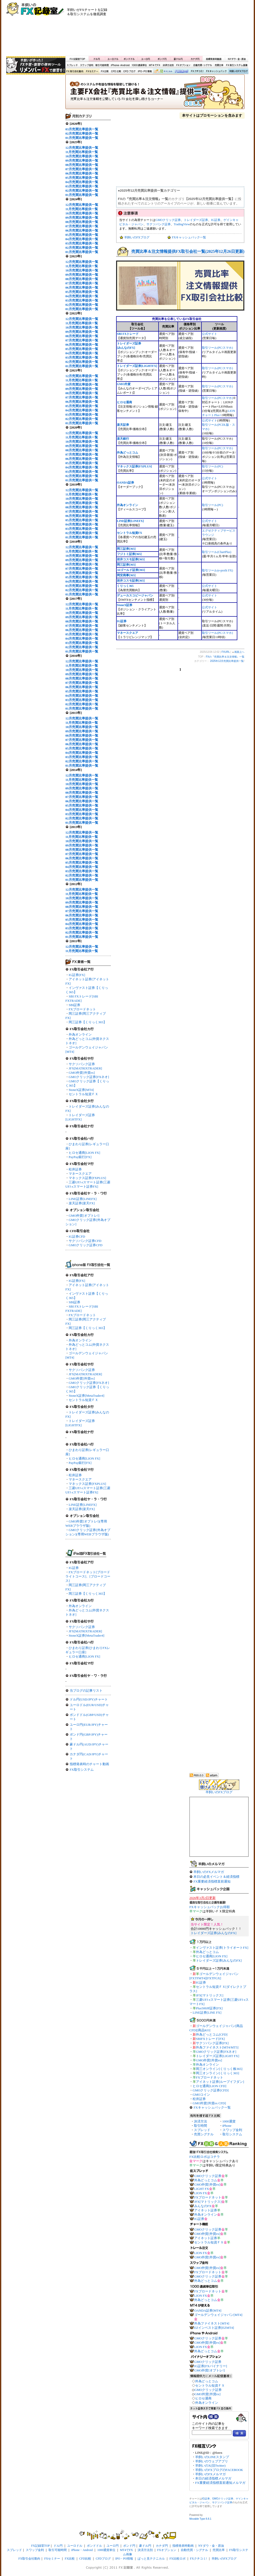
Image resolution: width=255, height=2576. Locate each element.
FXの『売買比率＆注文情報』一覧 (155, 93)
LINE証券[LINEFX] (82, 1199)
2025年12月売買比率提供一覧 (227, 661)
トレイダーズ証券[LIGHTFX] (137, 366)
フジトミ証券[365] (129, 554)
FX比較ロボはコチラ (204, 2157)
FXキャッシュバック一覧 (189, 237)
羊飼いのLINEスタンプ (212, 2457)
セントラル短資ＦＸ (83, 1094)
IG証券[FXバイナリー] (210, 2366)
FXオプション (183, 65)
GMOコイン (201, 2094)
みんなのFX (203, 2206)
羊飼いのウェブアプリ (211, 2461)
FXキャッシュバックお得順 (209, 1907)
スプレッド (72, 65)
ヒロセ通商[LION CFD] (209, 2086)
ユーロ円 (146, 59)
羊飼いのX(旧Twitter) (210, 2465)
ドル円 (97, 59)
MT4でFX (155, 65)
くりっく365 (125, 586)
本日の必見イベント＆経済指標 (216, 1877)
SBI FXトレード (128, 334)
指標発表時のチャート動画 (89, 1764)
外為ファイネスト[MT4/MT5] (217, 2047)
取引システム (232, 2134)
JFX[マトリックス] (209, 1995)
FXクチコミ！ (197, 71)
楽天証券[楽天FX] (82, 1203)
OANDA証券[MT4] (207, 2310)
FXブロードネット (82, 1009)
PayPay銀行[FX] (80, 1157)
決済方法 (200, 2121)
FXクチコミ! (198, 2558)
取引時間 (200, 2126)
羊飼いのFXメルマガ (208, 1872)
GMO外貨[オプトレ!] (84, 1215)
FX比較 (104, 71)
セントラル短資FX (129, 533)
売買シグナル (204, 2134)
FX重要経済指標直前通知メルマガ (220, 2483)
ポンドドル (129, 59)
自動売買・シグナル (202, 65)
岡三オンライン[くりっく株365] (219, 2069)
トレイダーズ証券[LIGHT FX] (217, 2056)
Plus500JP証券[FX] (209, 2008)
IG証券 (74, 1568)
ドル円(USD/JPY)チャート (89, 1699)
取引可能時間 (102, 65)
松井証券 (75, 1169)
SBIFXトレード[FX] (210, 2039)
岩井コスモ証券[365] (131, 559)
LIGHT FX (201, 2189)
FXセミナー (92, 71)
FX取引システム (82, 1769)
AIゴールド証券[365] (131, 570)
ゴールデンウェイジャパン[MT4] (218, 2315)
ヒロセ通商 (124, 402)
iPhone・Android (120, 65)
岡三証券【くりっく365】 (88, 1022)
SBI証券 (74, 1005)
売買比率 (219, 65)
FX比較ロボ (181, 71)
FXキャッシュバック (216, 71)
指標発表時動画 (213, 59)
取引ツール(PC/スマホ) (217, 347)
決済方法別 (168, 65)
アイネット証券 (205, 2210)
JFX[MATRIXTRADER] (85, 1068)
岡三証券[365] (126, 549)
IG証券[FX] (77, 975)
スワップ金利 (86, 65)
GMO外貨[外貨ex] (82, 1072)
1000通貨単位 (139, 65)
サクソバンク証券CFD (85, 1241)
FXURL (226, 652)
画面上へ (239, 652)
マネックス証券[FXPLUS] (87, 1178)
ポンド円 (162, 59)
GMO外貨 (124, 384)
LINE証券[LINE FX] (207, 2012)
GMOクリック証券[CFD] (210, 2090)
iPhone (227, 2126)
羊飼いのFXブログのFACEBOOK (219, 2470)
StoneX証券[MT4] (81, 1090)
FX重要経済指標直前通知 (212, 1881)
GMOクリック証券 (168, 220)
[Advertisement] (217, 29)
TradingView (182, 224)
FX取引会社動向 (75, 71)
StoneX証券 (124, 605)
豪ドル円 (178, 59)
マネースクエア (80, 1174)
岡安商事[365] (126, 575)
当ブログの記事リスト (86, 1690)
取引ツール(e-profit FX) (217, 570)
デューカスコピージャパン (135, 595)
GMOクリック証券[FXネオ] (89, 1077)
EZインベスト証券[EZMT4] (214, 2328)
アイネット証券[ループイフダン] (220, 2082)
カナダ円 (194, 59)
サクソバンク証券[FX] (212, 2043)
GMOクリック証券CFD (86, 1245)
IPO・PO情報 (144, 71)
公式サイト (209, 334)
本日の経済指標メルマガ (213, 2478)
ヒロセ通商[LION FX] (84, 1153)
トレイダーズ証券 (196, 220)
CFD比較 (115, 71)
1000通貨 (229, 2121)
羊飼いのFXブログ (238, 71)
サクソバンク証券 (82, 1064)
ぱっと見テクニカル (162, 71)
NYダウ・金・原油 (236, 59)
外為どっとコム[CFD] (211, 2034)
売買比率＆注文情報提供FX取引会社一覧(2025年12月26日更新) (187, 251)
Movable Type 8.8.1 (200, 2518)
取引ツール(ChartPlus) (216, 552)
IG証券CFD (77, 1236)
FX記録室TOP (77, 59)
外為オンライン (80, 1034)
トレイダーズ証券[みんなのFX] (213, 1933)
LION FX (200, 2193)
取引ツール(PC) (212, 466)
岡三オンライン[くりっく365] (217, 2073)
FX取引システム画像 (236, 65)
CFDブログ (129, 71)
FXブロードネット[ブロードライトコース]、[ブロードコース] (87, 1576)
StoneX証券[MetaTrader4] (86, 1395)
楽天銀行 (123, 438)
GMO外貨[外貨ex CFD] (209, 2103)
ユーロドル (113, 59)
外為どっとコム (207, 1952)
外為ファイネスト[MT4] (211, 2323)
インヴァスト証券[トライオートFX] (222, 1947)
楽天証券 (123, 425)
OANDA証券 (125, 482)
